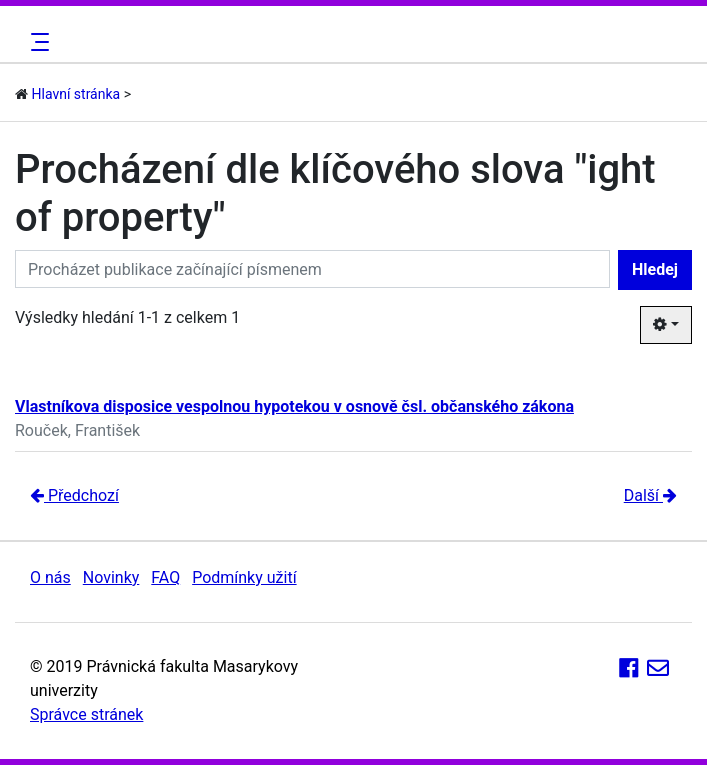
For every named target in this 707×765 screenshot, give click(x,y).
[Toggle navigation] (37, 42)
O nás (50, 577)
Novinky (111, 577)
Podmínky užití (244, 577)
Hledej (655, 269)
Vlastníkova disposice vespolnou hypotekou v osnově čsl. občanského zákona (294, 406)
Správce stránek (86, 714)
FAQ (165, 577)
